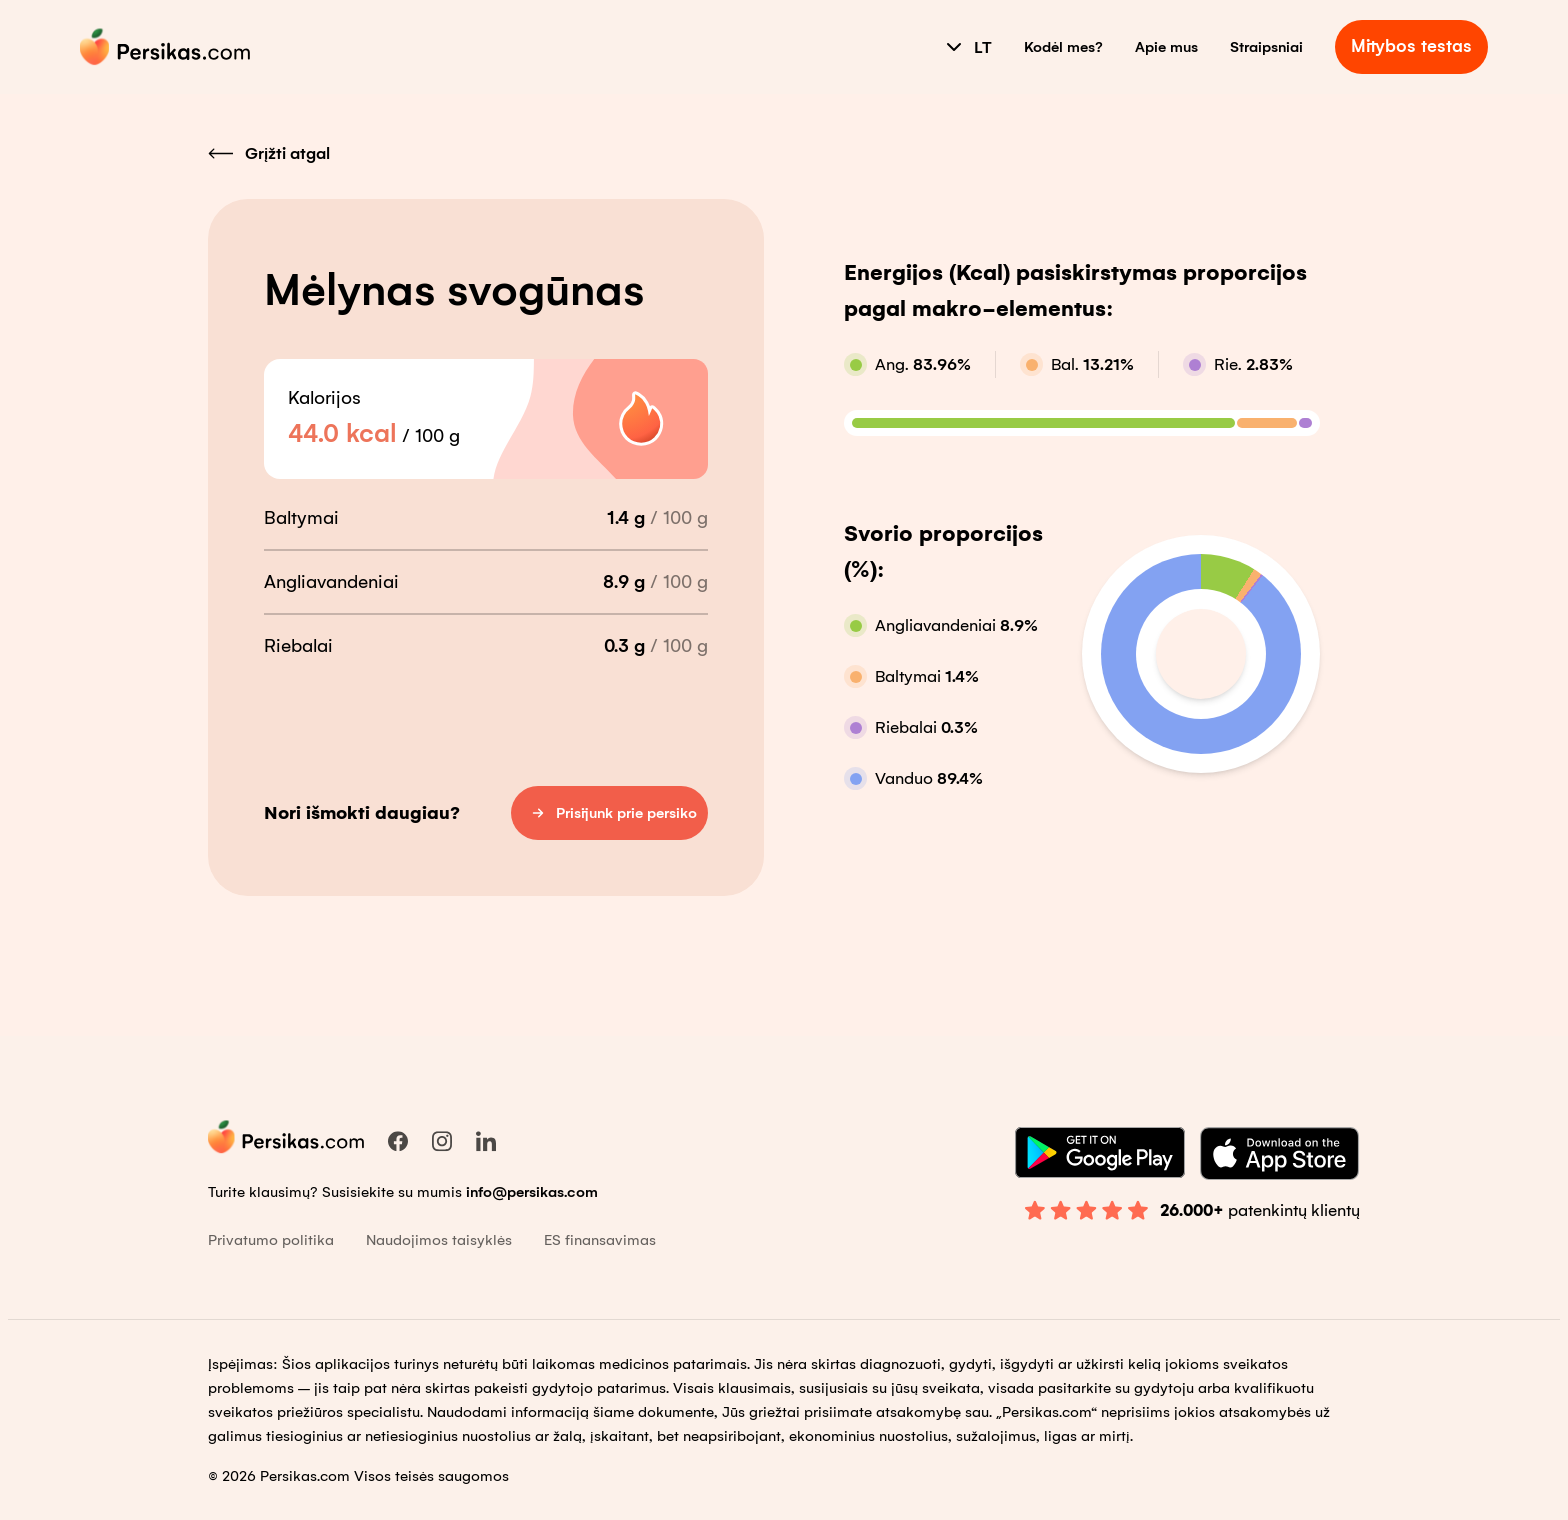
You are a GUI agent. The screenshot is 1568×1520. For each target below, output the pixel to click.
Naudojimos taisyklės (439, 1240)
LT (967, 47)
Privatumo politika (271, 1240)
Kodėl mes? (1063, 47)
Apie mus (1166, 47)
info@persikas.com (532, 1192)
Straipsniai (1266, 47)
